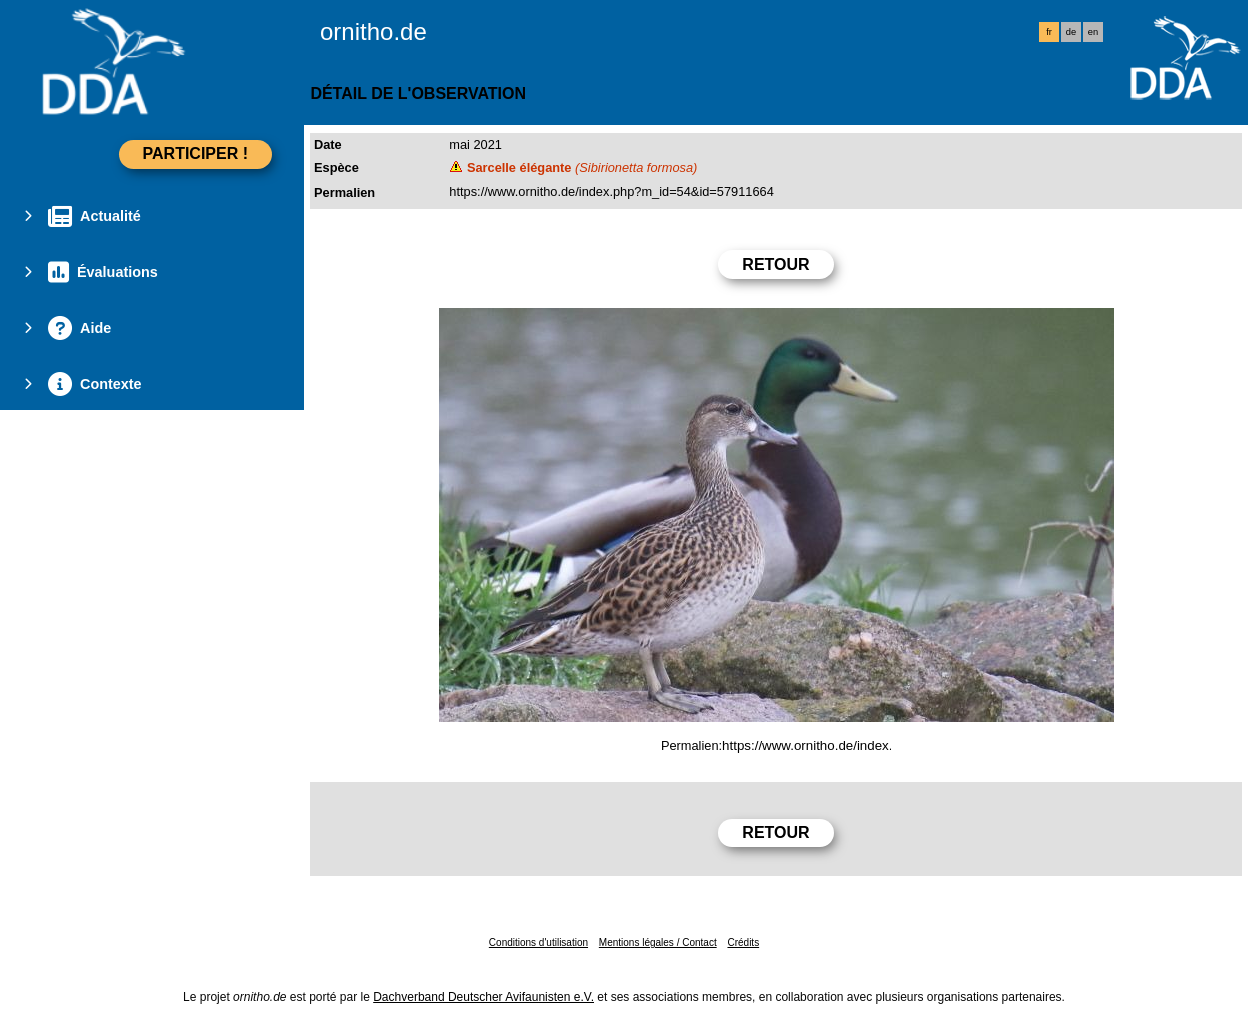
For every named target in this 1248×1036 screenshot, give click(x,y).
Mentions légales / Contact (658, 942)
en (1093, 32)
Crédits (743, 942)
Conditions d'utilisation (538, 942)
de (1071, 32)
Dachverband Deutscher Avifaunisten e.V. (483, 997)
